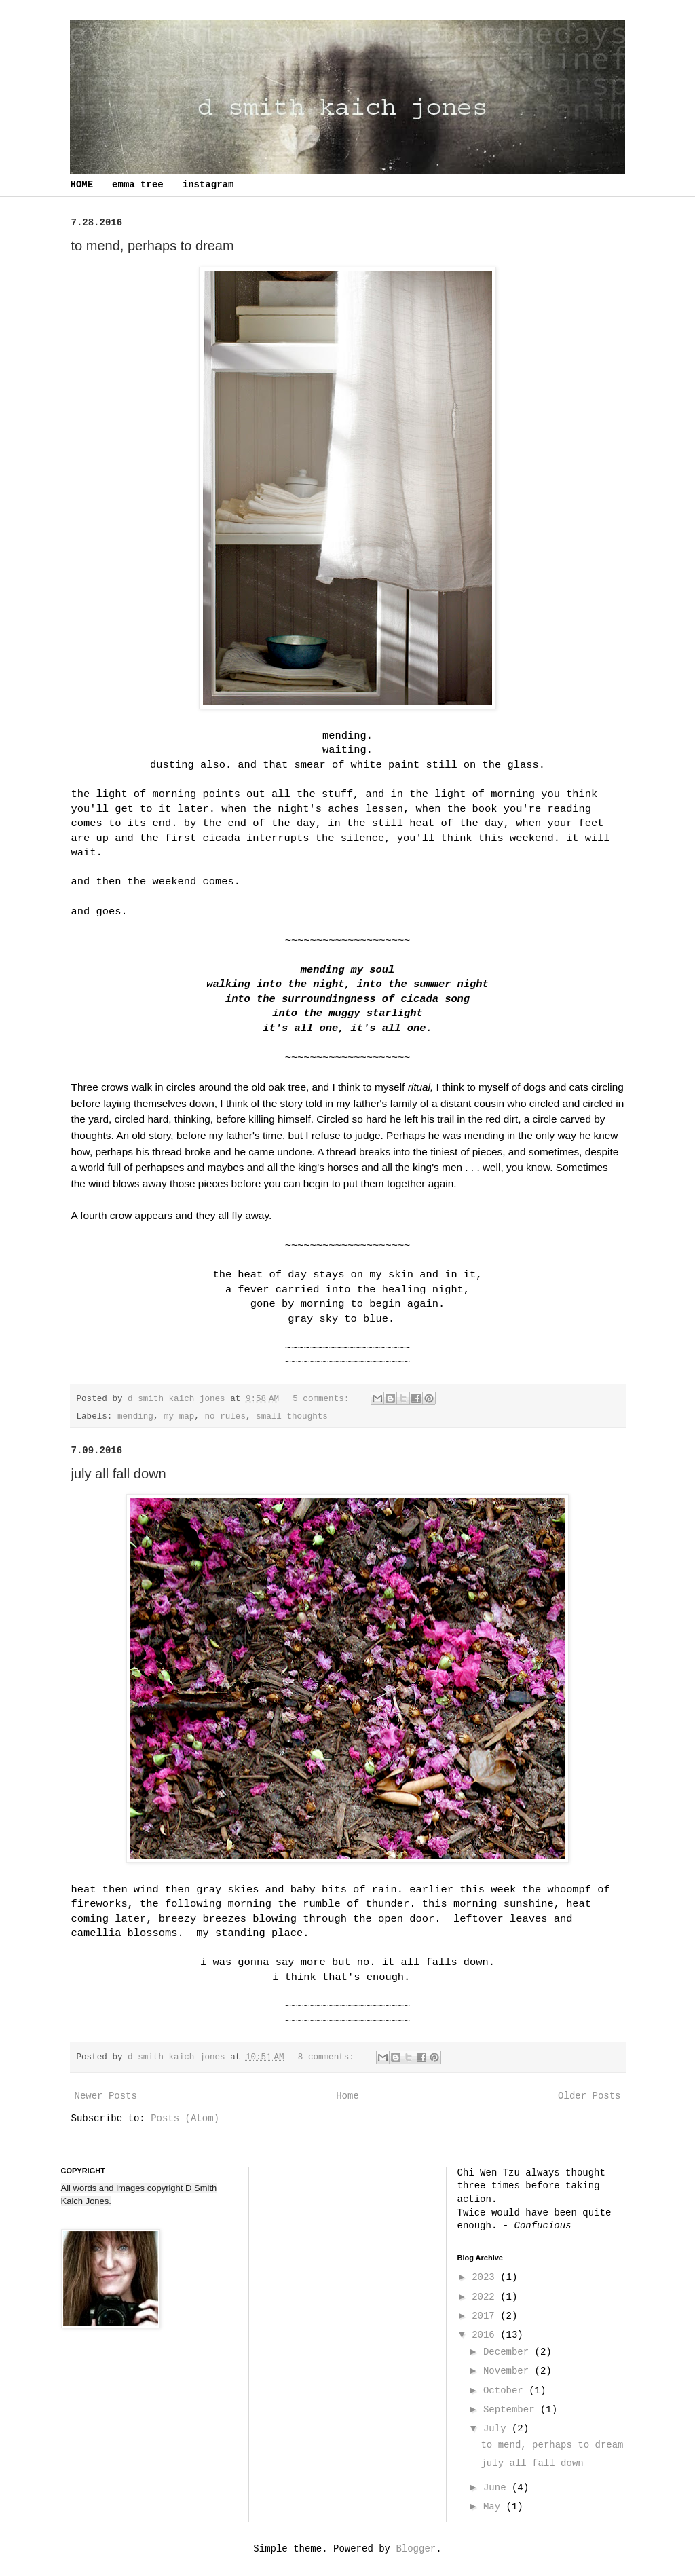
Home (347, 2096)
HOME (82, 184)
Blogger (416, 2548)
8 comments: (329, 2057)
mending (135, 1416)
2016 (486, 2335)
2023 (486, 2277)
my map (179, 1416)
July (497, 2428)
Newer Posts (106, 2096)
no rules (224, 1416)
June (497, 2487)
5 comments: (323, 1399)
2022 (486, 2297)
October (506, 2390)
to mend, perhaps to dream (152, 245)
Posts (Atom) (185, 2118)
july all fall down (118, 1473)
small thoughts (292, 1416)
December (509, 2352)
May (494, 2506)
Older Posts (589, 2096)
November (509, 2371)
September (511, 2409)
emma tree (138, 184)
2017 (486, 2316)
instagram (208, 184)
